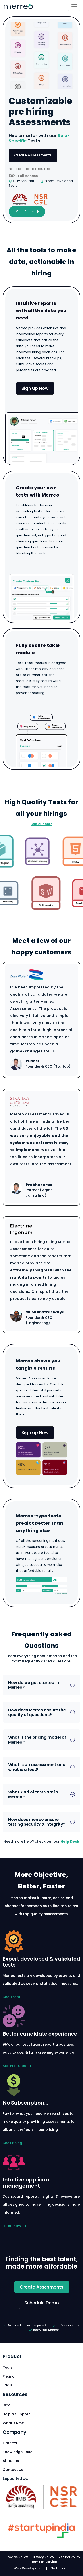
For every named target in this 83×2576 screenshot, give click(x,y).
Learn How (15, 2225)
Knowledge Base (17, 2451)
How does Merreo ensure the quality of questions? (37, 1712)
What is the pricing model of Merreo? (37, 1739)
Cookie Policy (17, 2557)
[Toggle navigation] (74, 6)
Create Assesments (41, 2287)
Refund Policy (69, 2557)
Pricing (9, 2376)
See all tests (41, 823)
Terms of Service (43, 2562)
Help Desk (69, 1841)
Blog (7, 2405)
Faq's (7, 2385)
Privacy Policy (43, 2557)
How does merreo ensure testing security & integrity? (36, 1822)
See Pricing (15, 2142)
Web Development (29, 2568)
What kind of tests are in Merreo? (33, 1794)
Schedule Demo (41, 2303)
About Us (11, 2460)
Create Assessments (33, 155)
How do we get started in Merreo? (33, 1685)
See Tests (14, 1996)
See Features (17, 2065)
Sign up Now (35, 388)
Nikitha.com (60, 2568)
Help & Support (16, 2414)
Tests (8, 2367)
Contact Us (13, 2469)
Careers (10, 2443)
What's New (13, 2423)
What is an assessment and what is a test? (37, 1767)
